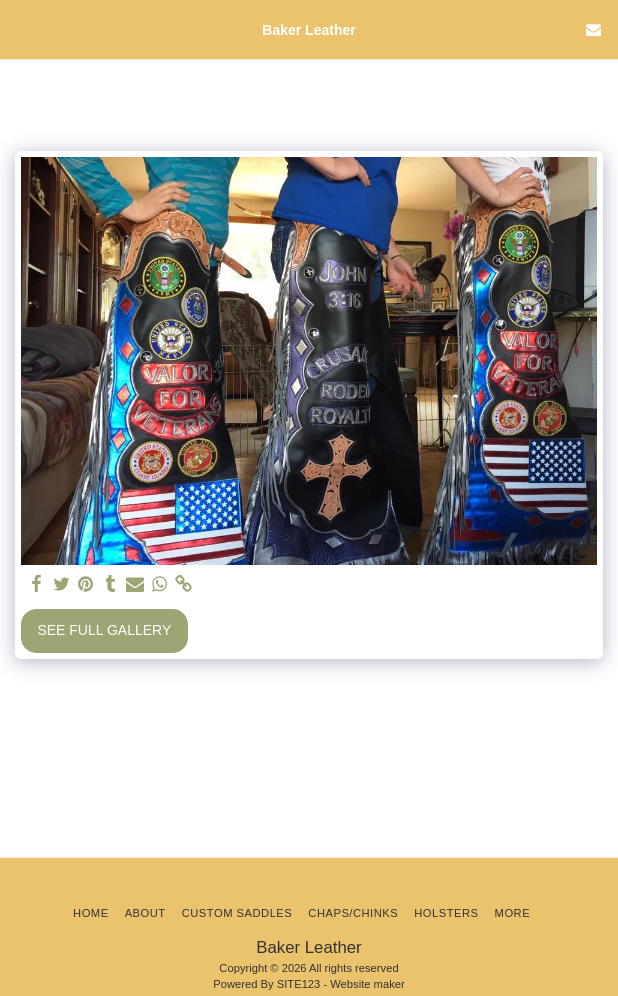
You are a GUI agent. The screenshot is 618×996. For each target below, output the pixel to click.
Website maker (367, 984)
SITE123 (299, 984)
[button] (22, 29)
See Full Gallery (104, 630)
